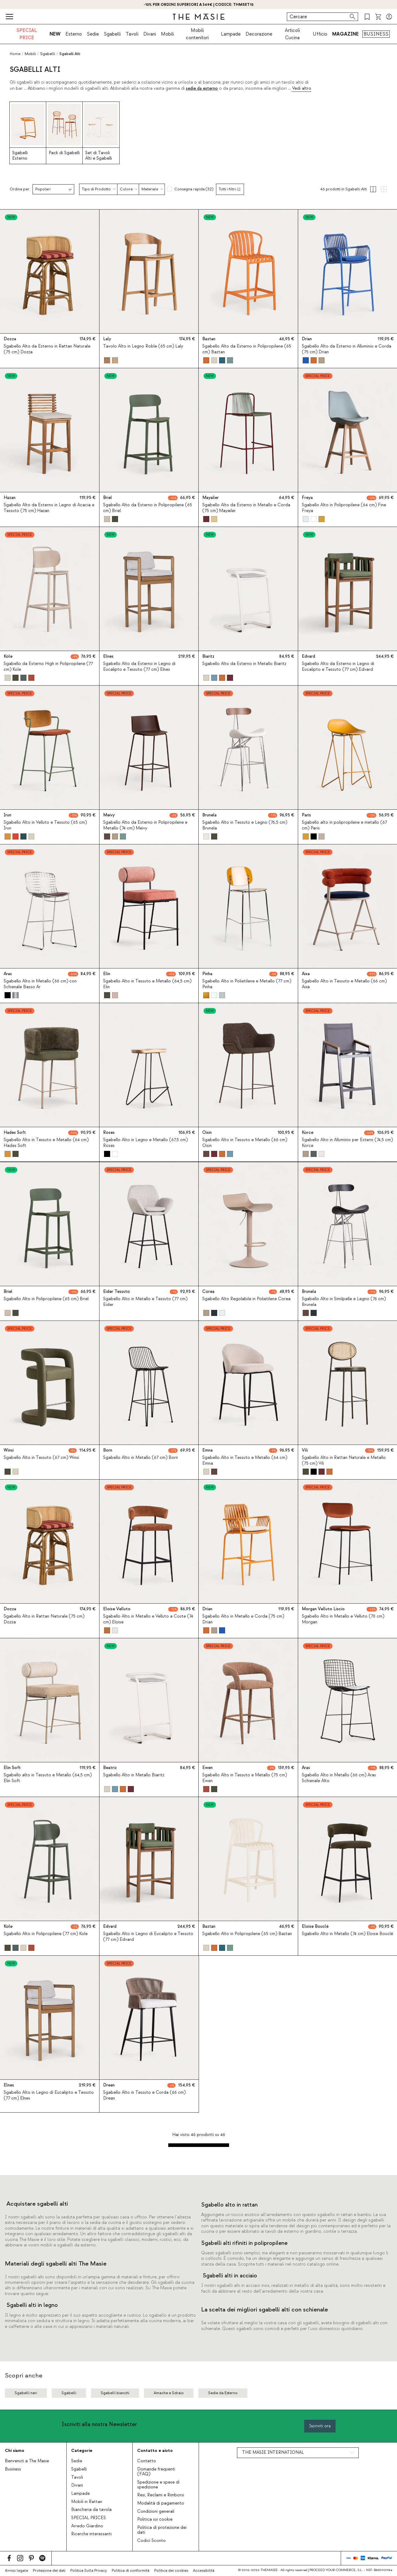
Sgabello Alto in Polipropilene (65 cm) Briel (46, 1299)
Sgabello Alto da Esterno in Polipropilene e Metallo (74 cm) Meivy (145, 825)
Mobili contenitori (197, 34)
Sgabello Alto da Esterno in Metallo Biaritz (244, 664)
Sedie (93, 34)
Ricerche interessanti (91, 2534)
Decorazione (259, 34)
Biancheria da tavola (91, 2509)
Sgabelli (112, 34)
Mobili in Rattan (86, 2502)
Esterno (73, 34)
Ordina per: (20, 189)
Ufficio (320, 34)
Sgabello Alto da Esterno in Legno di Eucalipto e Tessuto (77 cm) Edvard (338, 666)
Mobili (167, 34)
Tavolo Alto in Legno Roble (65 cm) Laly (143, 346)
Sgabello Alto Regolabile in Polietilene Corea (246, 1299)
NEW (55, 34)
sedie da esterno (202, 88)
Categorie (81, 2450)
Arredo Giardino (87, 2526)
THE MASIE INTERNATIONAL (273, 2452)
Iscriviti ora (320, 2426)
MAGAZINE (345, 34)
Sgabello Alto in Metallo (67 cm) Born (140, 1457)
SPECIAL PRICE (26, 34)
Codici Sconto (151, 2540)
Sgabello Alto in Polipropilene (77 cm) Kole (46, 1934)
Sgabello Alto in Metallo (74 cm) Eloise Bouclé (347, 1934)
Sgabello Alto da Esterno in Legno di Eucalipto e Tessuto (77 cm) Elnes (139, 666)
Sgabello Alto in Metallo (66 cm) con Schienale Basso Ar (40, 984)
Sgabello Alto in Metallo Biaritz (133, 1775)
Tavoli (132, 34)
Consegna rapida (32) (193, 189)
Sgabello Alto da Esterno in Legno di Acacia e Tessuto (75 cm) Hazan (49, 508)
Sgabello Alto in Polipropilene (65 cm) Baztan (247, 1934)
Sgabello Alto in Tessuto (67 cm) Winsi (41, 1457)
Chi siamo (14, 2450)
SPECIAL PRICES (88, 2518)
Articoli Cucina (292, 34)
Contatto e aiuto (155, 2450)
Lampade (231, 34)
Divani (149, 34)
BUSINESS (376, 34)
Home (15, 53)
